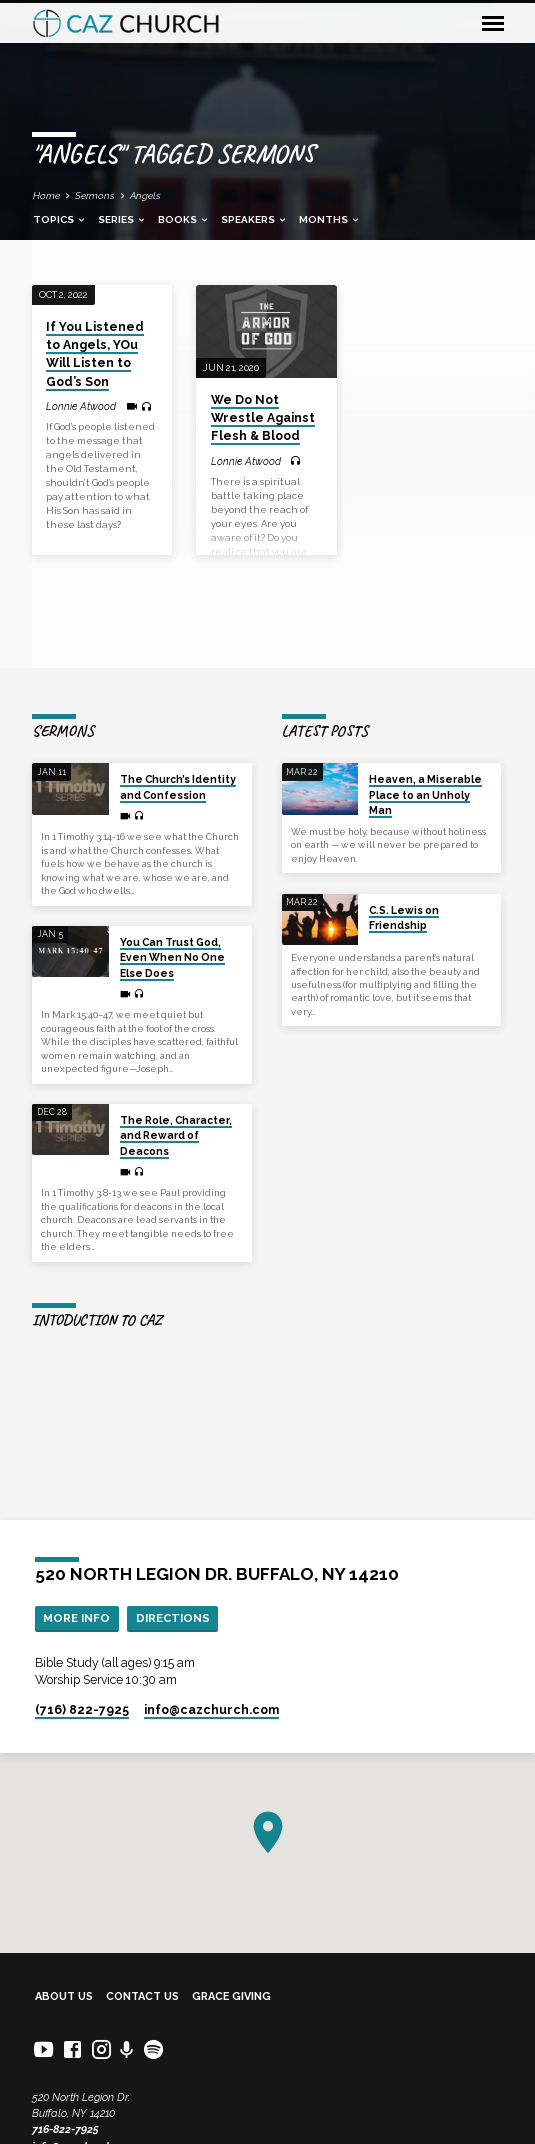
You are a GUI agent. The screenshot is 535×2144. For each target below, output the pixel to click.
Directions (173, 1618)
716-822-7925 (65, 2129)
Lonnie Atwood (81, 406)
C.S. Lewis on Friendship (404, 917)
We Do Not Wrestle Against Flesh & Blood (263, 418)
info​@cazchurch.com (211, 1710)
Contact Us (142, 1996)
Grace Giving (231, 1996)
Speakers (254, 219)
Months (330, 219)
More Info (76, 1618)
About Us (64, 1996)
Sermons (95, 195)
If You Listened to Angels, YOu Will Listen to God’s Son (95, 354)
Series (122, 219)
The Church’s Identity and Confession (178, 786)
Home (46, 195)
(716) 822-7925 (82, 1710)
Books (184, 219)
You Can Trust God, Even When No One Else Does (172, 957)
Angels (145, 195)
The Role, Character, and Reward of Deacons (176, 1135)
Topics (60, 219)
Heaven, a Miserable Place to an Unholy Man (425, 794)
